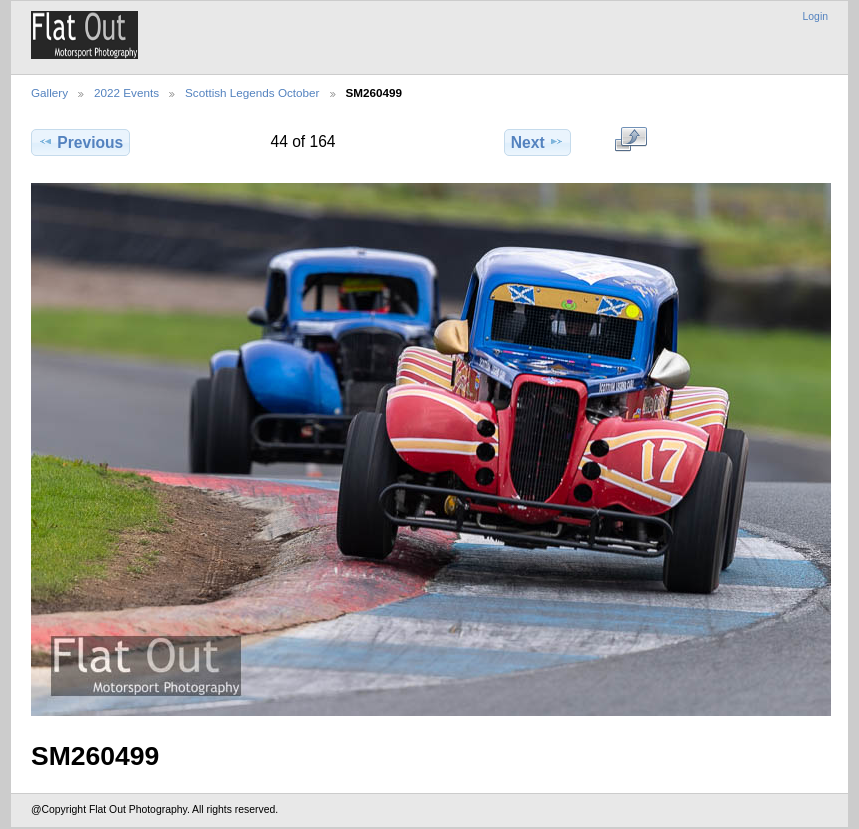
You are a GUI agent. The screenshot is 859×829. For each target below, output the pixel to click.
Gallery (49, 92)
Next (537, 142)
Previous (80, 142)
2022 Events (126, 92)
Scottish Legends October (252, 92)
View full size (630, 140)
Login (815, 16)
